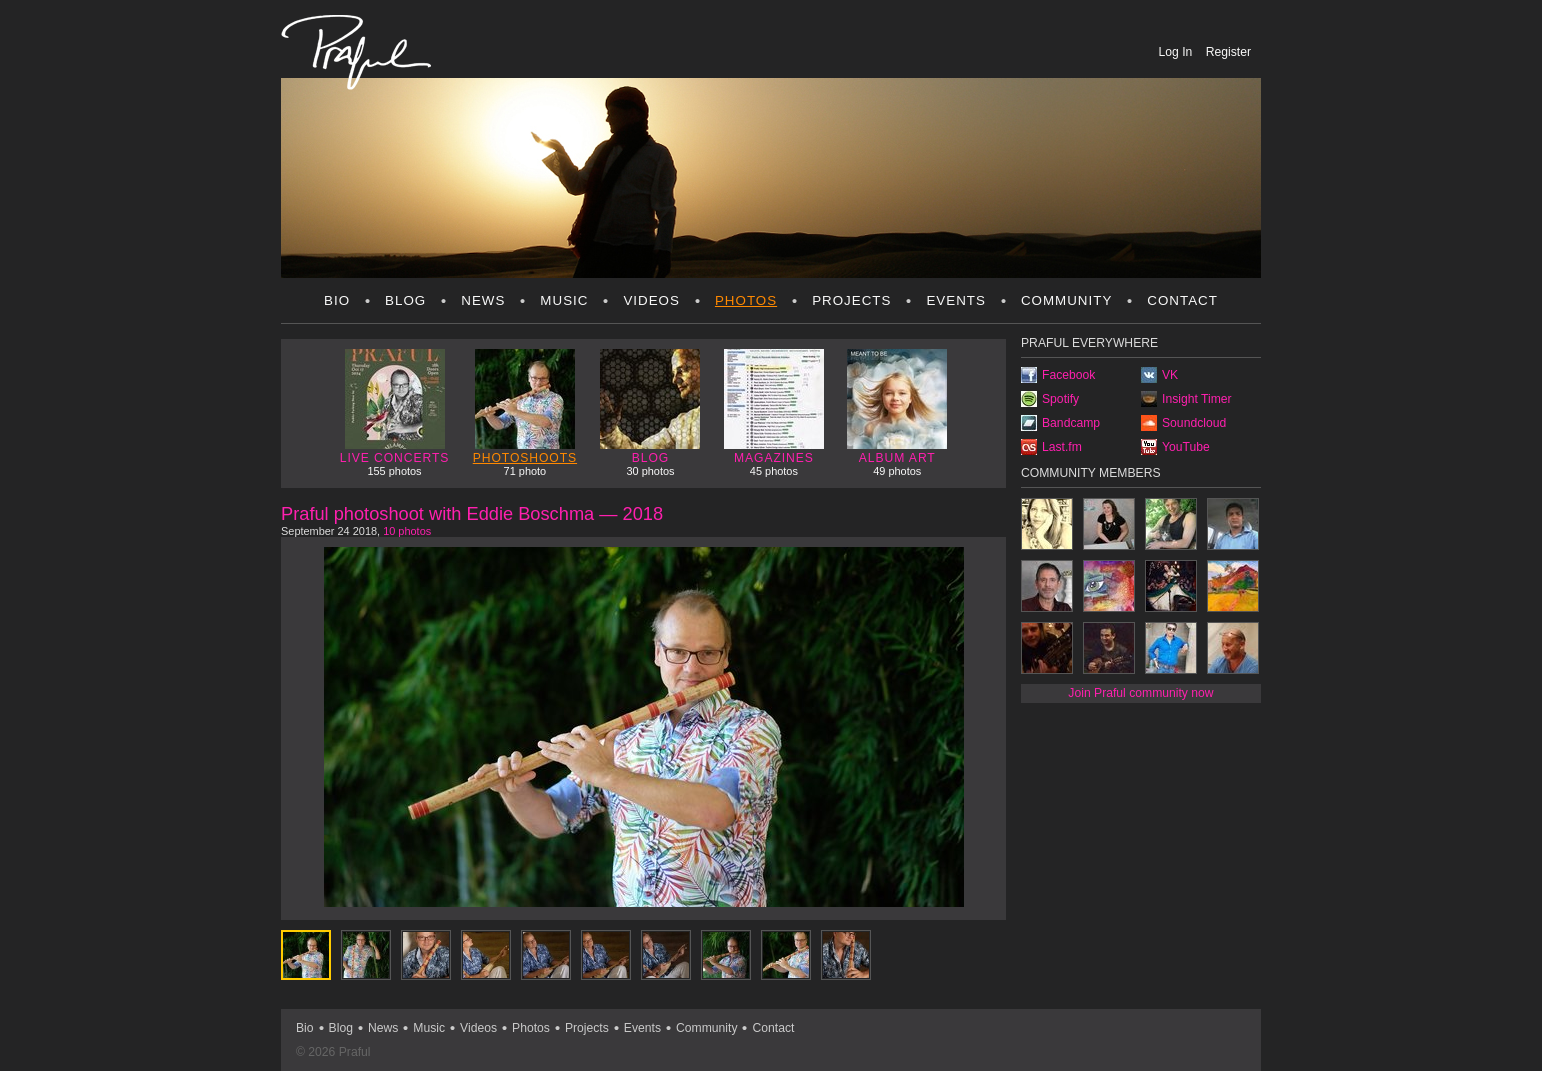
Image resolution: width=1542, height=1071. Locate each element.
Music (564, 300)
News (483, 300)
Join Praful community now (1140, 693)
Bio (337, 300)
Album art (897, 407)
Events (955, 300)
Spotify (1060, 399)
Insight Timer (1197, 399)
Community (1066, 300)
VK (1170, 375)
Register (1228, 52)
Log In (1177, 52)
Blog (405, 300)
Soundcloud (1194, 423)
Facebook (1068, 375)
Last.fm (1062, 447)
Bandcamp (1071, 423)
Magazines (774, 407)
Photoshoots (525, 407)
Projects (851, 300)
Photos (746, 300)
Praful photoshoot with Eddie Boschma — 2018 (472, 513)
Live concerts (395, 407)
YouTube (1186, 447)
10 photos (407, 531)
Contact (1182, 300)
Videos (651, 300)
